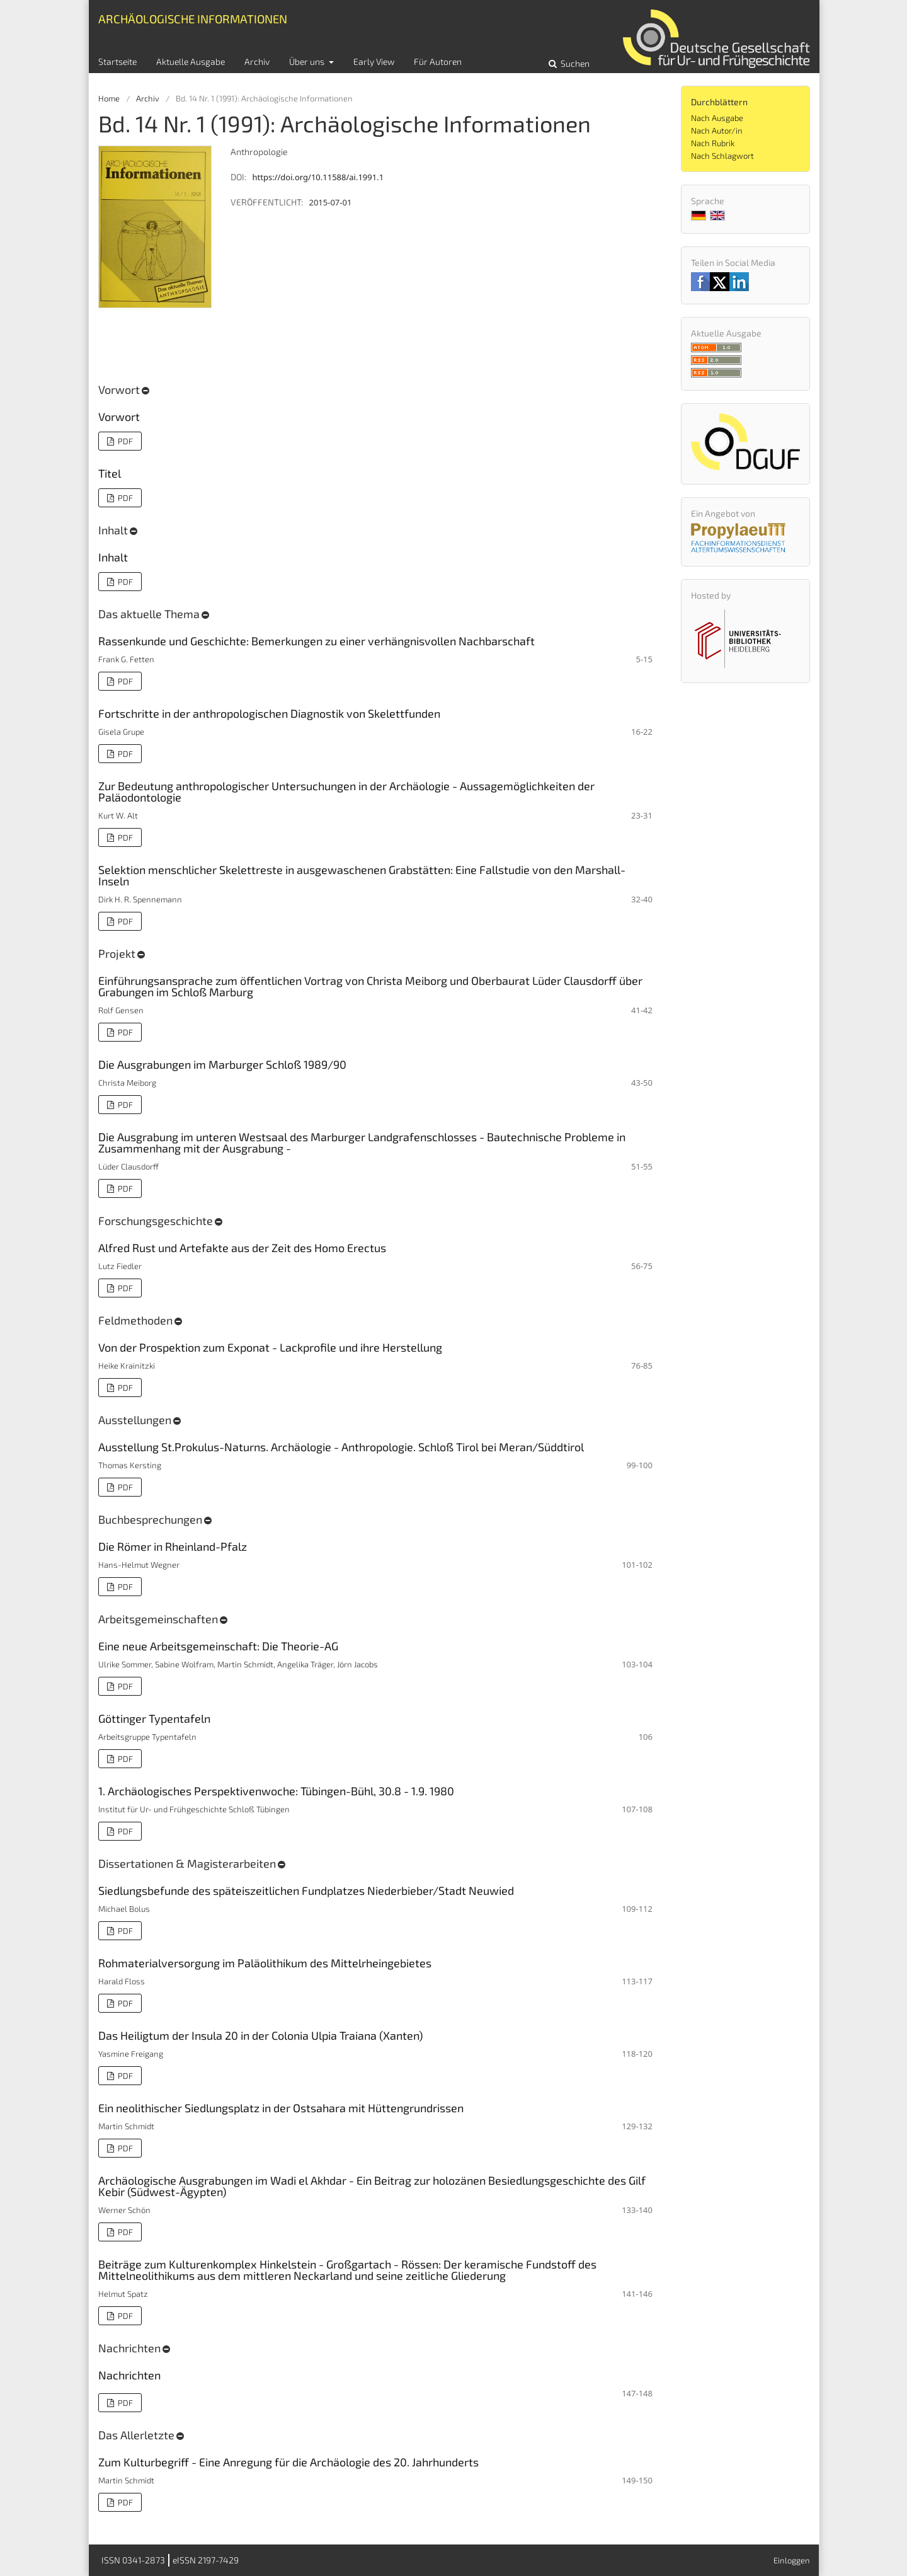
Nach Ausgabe (717, 118)
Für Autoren (438, 61)
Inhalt (113, 557)
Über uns (307, 61)
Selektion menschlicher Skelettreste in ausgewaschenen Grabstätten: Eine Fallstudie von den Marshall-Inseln (361, 875)
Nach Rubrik (712, 143)
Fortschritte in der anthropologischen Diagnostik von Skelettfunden (269, 713)
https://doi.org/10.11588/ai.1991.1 (318, 177)
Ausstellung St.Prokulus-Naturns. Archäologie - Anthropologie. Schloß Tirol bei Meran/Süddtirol (341, 1447)
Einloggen (791, 2560)
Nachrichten (129, 2375)
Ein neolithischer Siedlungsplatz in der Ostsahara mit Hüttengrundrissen (281, 2108)
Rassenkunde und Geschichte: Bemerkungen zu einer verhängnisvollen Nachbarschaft (316, 641)
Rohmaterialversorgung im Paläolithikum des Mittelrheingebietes (264, 1963)
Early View (373, 61)
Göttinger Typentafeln (154, 1718)
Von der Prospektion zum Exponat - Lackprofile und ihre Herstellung (270, 1347)
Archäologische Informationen (192, 18)
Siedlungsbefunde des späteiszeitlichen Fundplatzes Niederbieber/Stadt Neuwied (306, 1890)
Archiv (257, 61)
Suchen (574, 63)
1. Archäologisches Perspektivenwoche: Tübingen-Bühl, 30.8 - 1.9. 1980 (276, 1791)
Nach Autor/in (717, 130)
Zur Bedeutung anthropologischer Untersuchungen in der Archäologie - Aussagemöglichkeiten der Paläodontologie (346, 791)
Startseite (117, 61)
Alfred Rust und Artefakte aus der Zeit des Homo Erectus (242, 1248)
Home (109, 98)
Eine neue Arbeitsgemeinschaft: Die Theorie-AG (218, 1646)
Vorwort (119, 416)
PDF (124, 441)
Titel (109, 473)
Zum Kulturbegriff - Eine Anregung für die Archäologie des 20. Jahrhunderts (288, 2462)
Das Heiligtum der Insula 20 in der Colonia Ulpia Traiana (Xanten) (260, 2035)
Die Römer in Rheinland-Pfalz (172, 1546)
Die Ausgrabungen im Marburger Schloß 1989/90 (222, 1064)
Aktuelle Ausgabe (190, 61)
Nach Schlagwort (722, 156)
